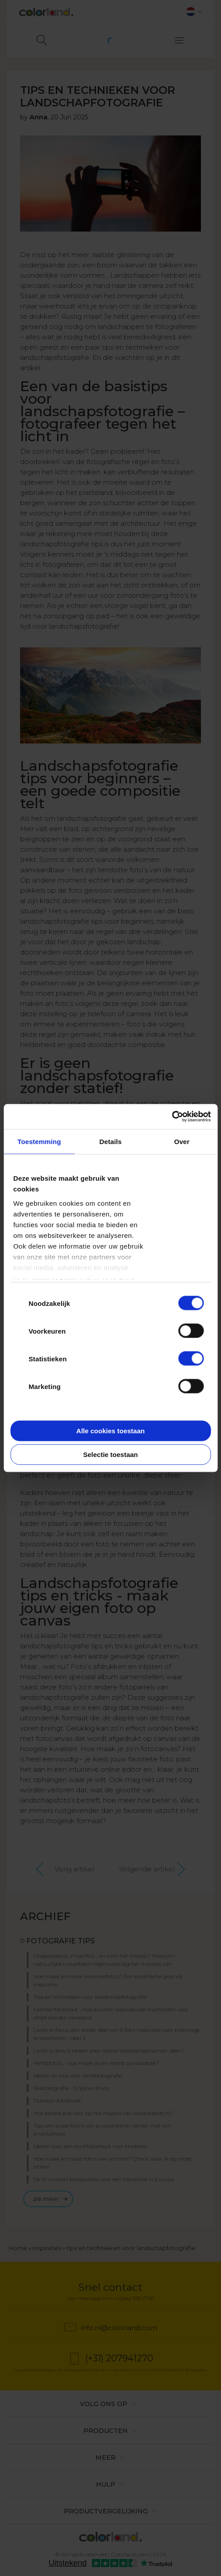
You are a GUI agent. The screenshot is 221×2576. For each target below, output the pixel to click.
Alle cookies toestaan (110, 1430)
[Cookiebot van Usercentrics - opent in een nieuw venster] (172, 1117)
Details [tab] (111, 1141)
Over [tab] (182, 1141)
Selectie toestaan (110, 1454)
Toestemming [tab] (39, 1141)
